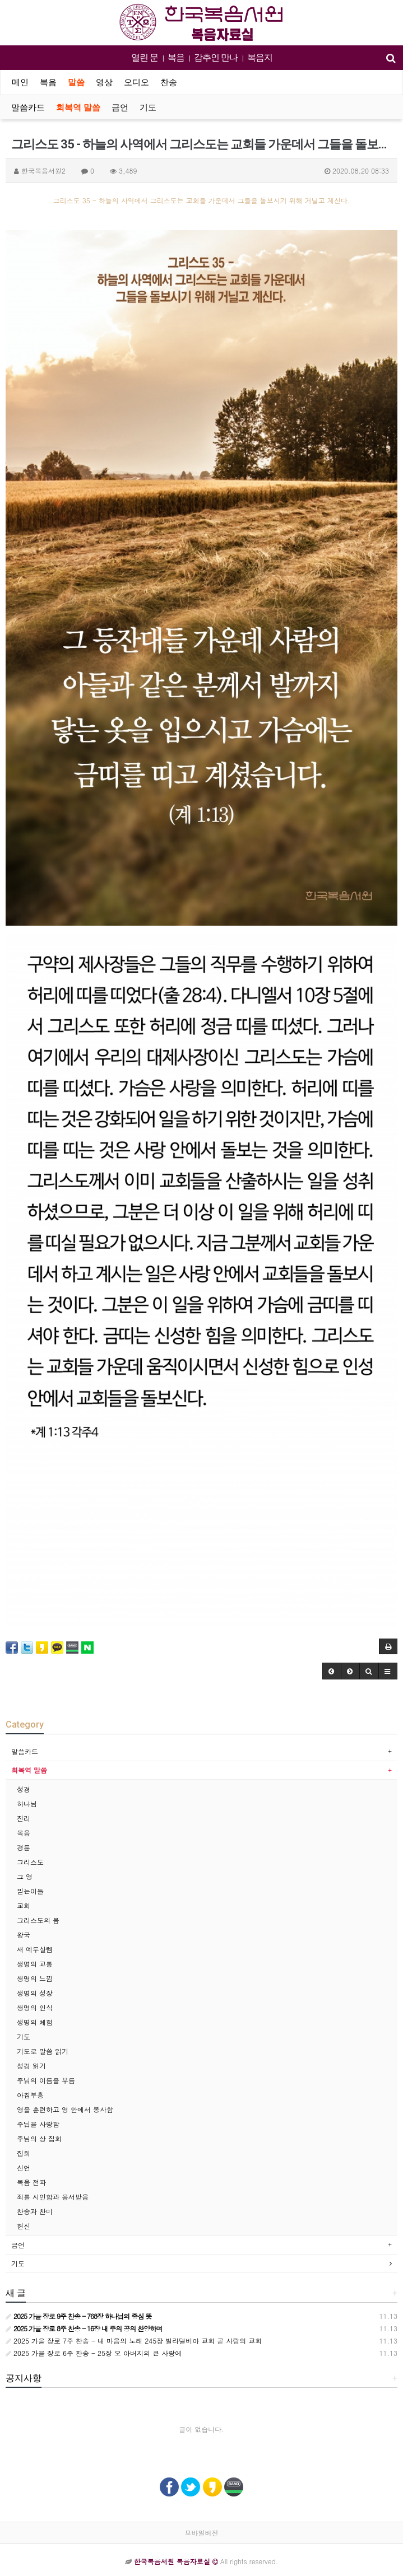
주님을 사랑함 (38, 2124)
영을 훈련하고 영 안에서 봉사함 (65, 2109)
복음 (176, 57)
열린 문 (144, 57)
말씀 (76, 82)
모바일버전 (202, 2532)
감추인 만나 (216, 57)
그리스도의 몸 (38, 1920)
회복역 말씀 (78, 107)
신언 (23, 2167)
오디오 (136, 82)
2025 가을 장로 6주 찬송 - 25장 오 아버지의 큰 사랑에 (94, 2353)
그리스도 (30, 1861)
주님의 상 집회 (39, 2138)
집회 (23, 2153)
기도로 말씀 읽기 (42, 2051)
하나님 (27, 1803)
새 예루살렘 (35, 1949)
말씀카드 (28, 107)
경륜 (23, 1847)
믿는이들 (30, 1891)
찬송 (168, 82)
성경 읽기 (31, 2065)
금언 (120, 107)
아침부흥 (30, 2094)
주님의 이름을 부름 (46, 2080)
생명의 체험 (35, 2022)
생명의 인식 (35, 2007)
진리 (23, 1818)
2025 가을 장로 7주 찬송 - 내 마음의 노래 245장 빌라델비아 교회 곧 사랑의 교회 (134, 2340)
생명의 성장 (35, 1993)
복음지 (259, 57)
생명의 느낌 (35, 1978)
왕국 (23, 1934)
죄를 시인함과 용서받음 (53, 2196)
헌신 (23, 2225)
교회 (23, 1905)
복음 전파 (31, 2182)
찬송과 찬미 (35, 2211)
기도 (148, 107)
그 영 (25, 1876)
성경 (23, 1789)
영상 (104, 82)
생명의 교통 (35, 1963)
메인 (20, 82)
